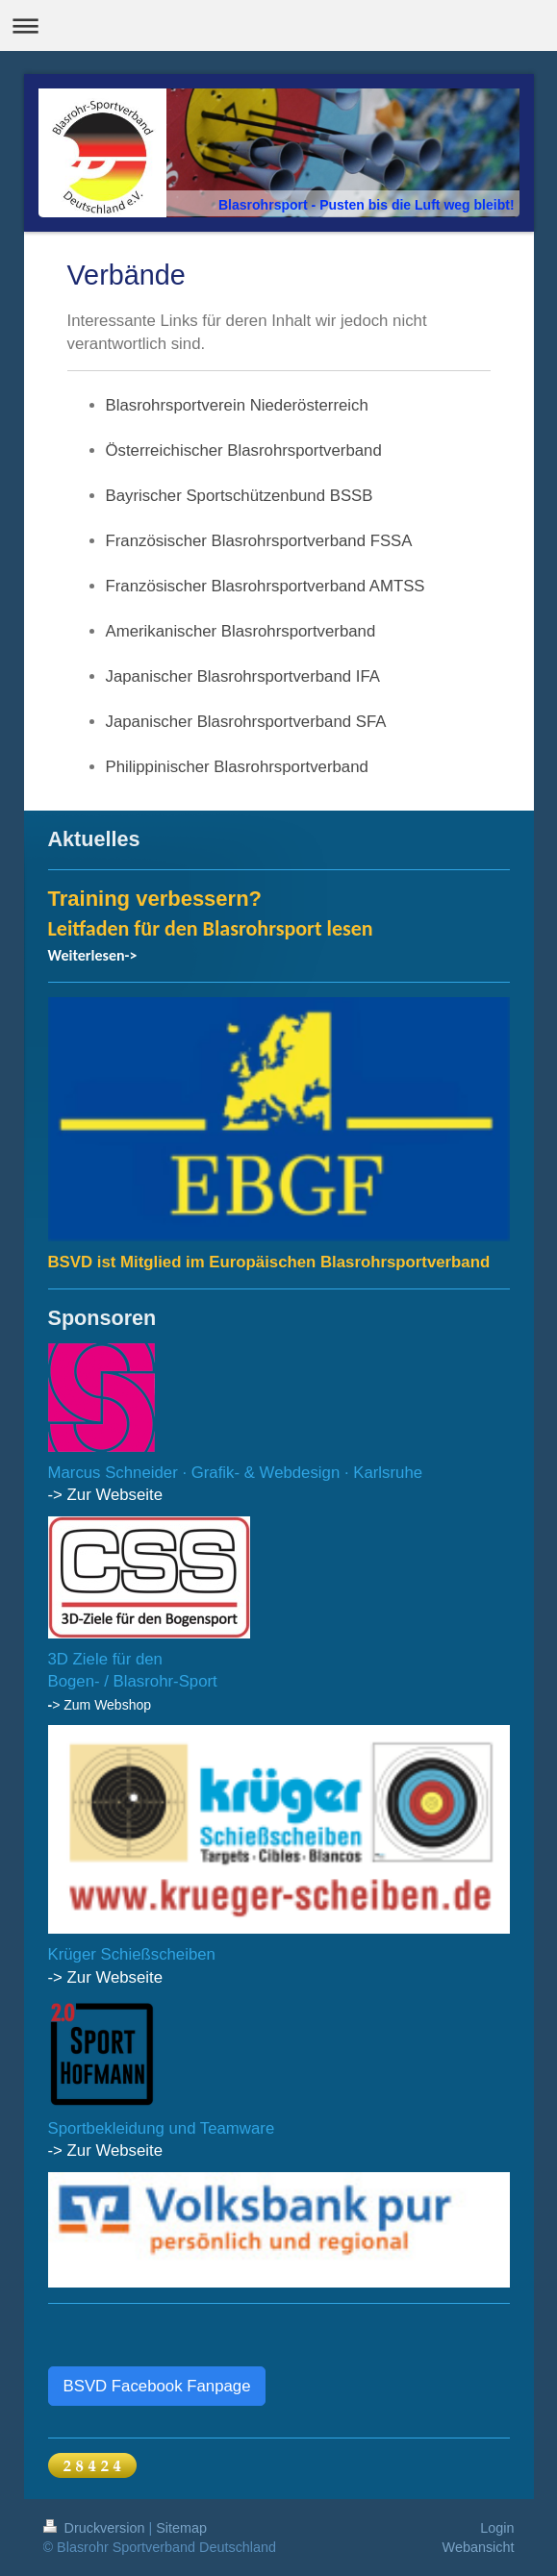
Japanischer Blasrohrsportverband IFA (243, 676)
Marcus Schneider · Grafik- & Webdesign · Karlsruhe (235, 1472)
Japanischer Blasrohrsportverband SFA (246, 722)
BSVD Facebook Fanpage (157, 2386)
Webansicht (479, 2547)
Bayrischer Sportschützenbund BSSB (239, 496)
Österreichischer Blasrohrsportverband (244, 450)
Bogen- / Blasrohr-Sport (132, 1681)
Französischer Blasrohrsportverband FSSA (259, 541)
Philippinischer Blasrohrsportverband (237, 767)
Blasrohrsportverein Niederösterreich (237, 405)
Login (497, 2528)
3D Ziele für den (105, 1659)
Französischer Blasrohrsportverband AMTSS (265, 586)
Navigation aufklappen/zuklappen (278, 25)
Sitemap (181, 2528)
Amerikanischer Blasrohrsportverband (241, 631)
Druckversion (96, 2528)
